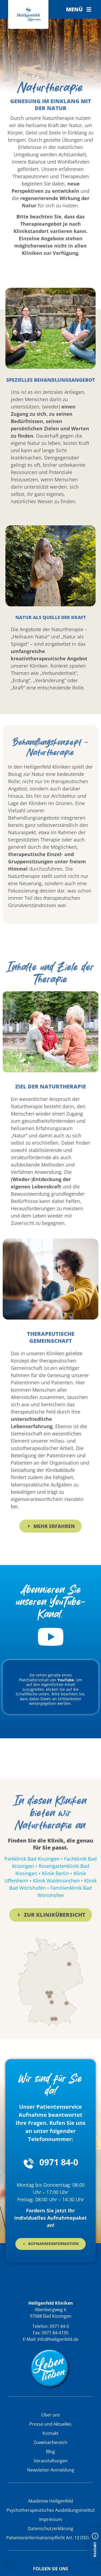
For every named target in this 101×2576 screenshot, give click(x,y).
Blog (50, 2452)
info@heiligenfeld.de (57, 2339)
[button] (78, 9)
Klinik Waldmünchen (56, 1880)
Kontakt (50, 2433)
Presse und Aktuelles (50, 2424)
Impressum (50, 2519)
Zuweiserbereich (50, 2442)
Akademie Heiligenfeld (50, 2501)
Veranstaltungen (51, 2461)
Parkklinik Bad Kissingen (32, 1858)
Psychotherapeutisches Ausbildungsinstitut (50, 2510)
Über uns (50, 2415)
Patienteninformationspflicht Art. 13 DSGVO (50, 2538)
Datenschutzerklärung (50, 2528)
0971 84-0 (58, 2162)
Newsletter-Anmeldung (50, 2470)
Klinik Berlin (55, 1873)
